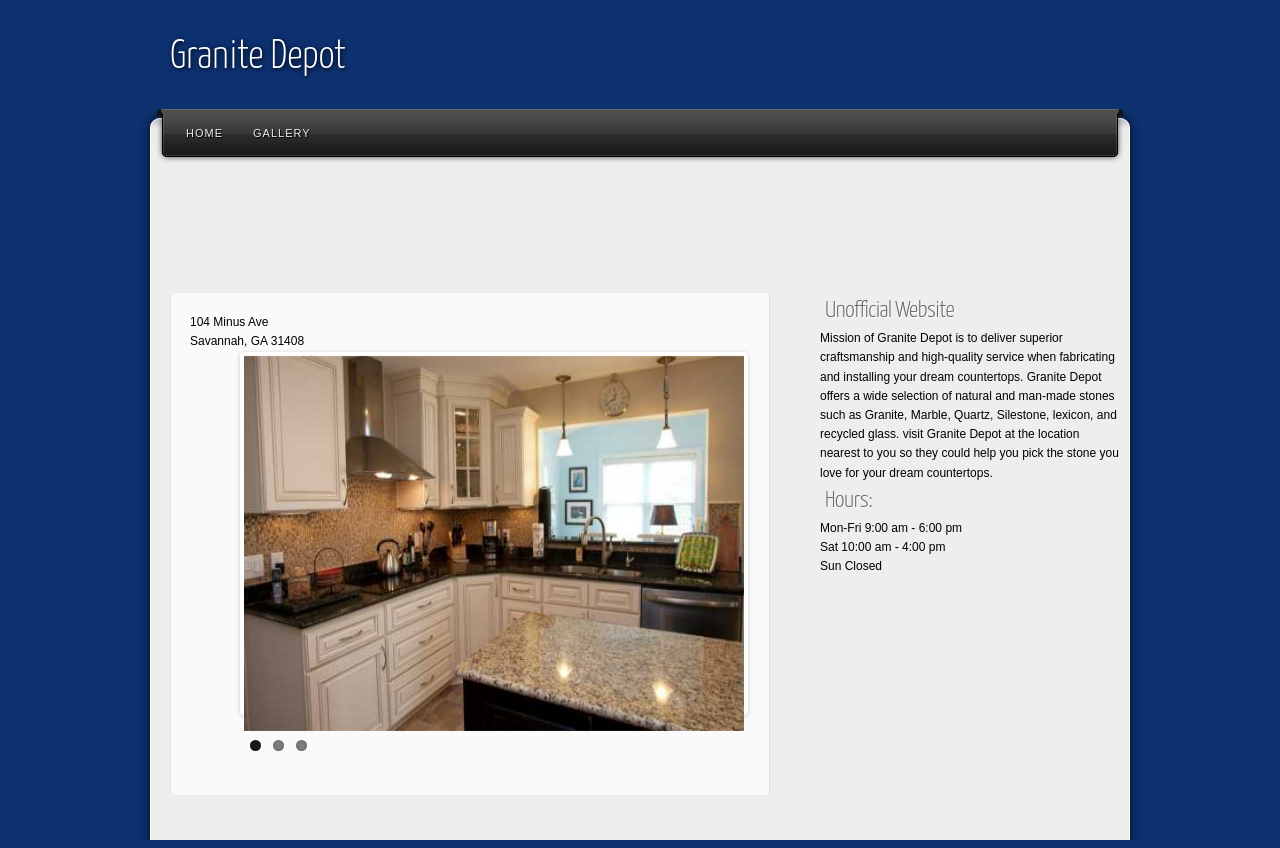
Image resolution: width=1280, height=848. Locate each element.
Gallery (282, 133)
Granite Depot (258, 57)
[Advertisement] (524, 230)
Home (204, 133)
